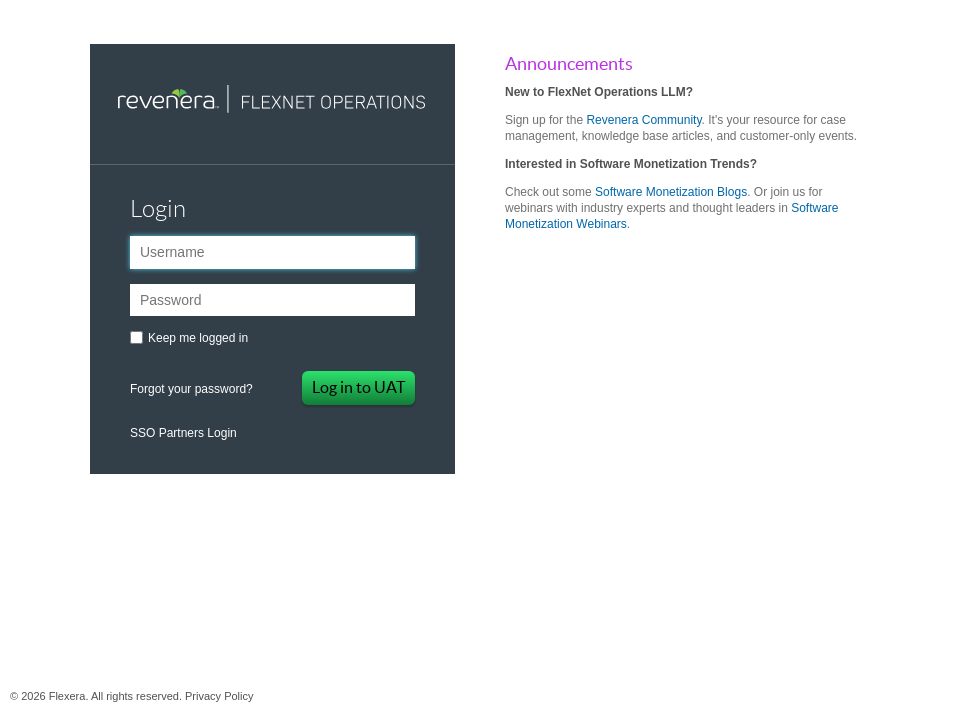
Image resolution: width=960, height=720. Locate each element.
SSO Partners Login (183, 433)
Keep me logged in (198, 338)
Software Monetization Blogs (671, 192)
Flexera (480, 506)
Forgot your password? (191, 389)
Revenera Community (643, 120)
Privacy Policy (219, 696)
